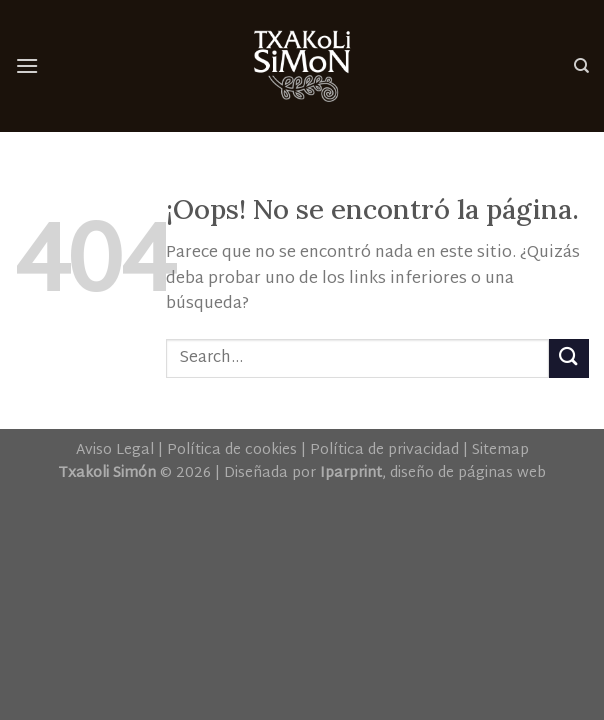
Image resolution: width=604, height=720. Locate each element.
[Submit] (569, 358)
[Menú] (27, 65)
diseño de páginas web (468, 473)
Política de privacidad (384, 450)
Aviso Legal (115, 450)
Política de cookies (232, 450)
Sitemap (500, 450)
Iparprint (351, 473)
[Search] (581, 66)
